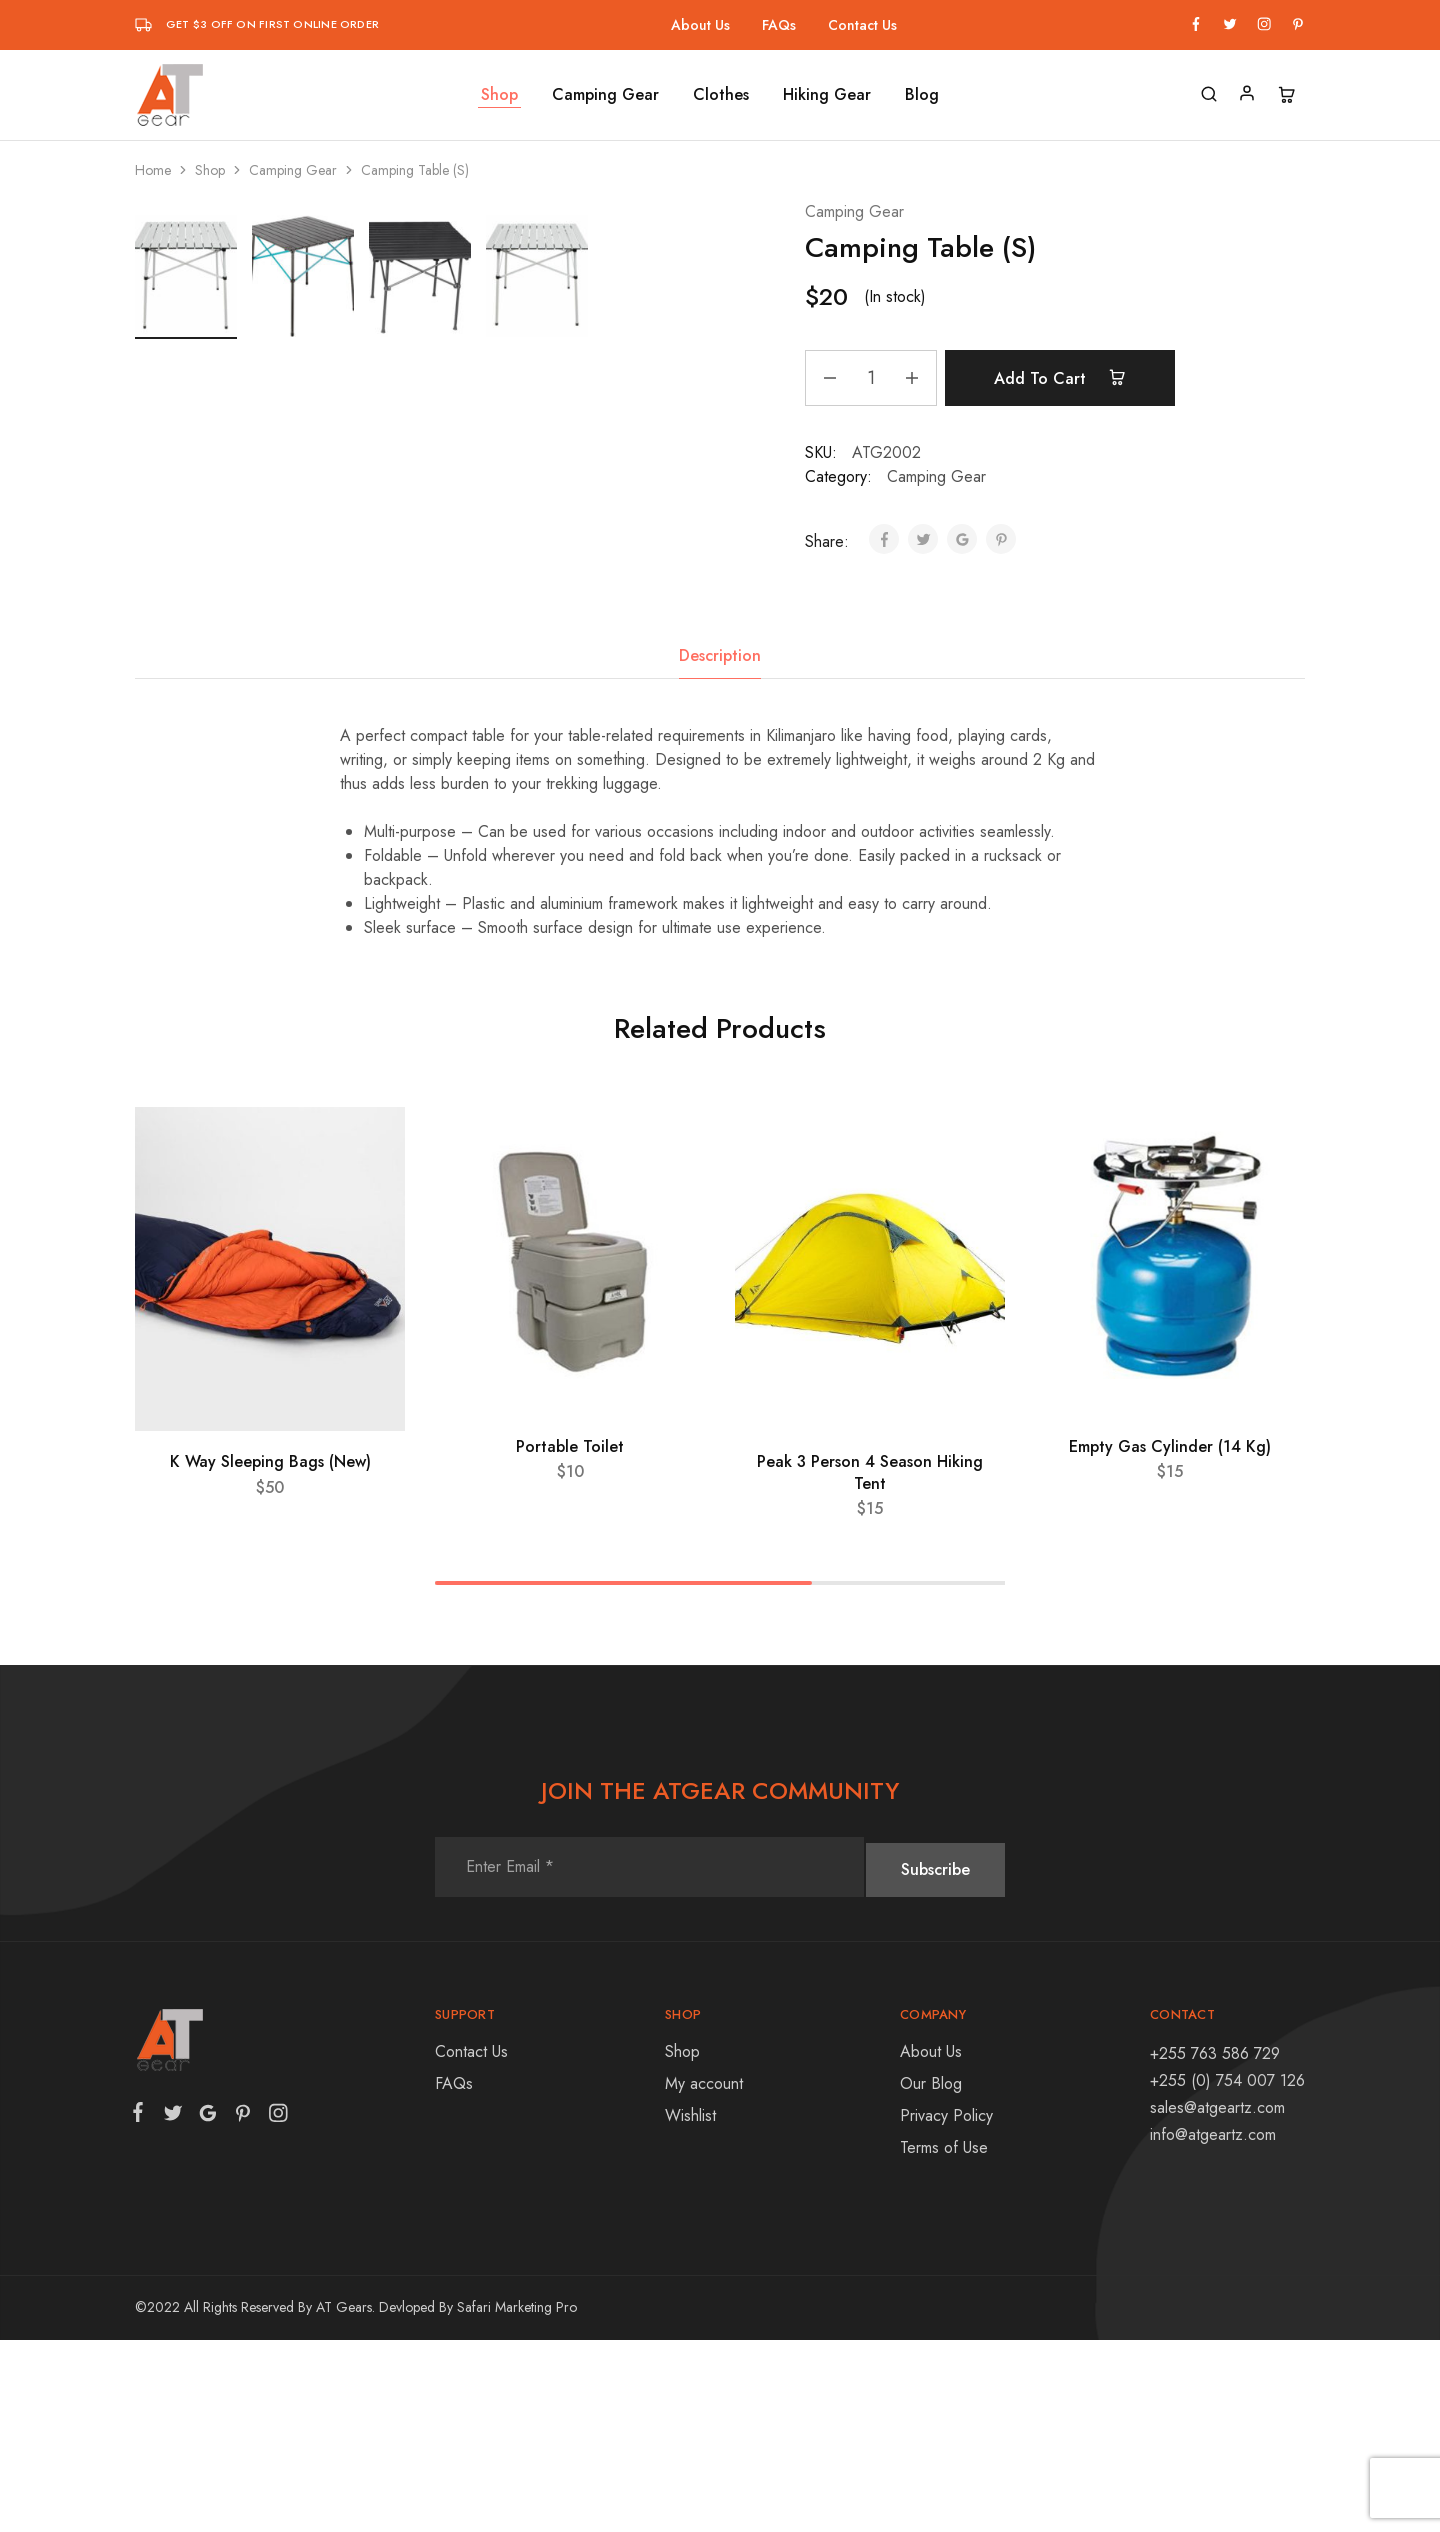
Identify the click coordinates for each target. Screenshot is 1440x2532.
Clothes (721, 95)
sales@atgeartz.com (1217, 2299)
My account (704, 2275)
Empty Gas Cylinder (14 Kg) (1170, 1638)
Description (720, 847)
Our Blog (931, 2275)
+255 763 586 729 (1215, 2245)
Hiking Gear (827, 95)
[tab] (720, 848)
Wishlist (690, 2307)
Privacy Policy (946, 2307)
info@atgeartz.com (1213, 2327)
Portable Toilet (570, 1638)
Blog (922, 95)
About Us (700, 25)
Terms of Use (944, 2339)
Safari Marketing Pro (517, 2499)
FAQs (779, 25)
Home (153, 170)
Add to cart (1072, 378)
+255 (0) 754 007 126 (1227, 2272)
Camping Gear (605, 95)
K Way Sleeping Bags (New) (270, 1654)
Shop (499, 95)
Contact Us (862, 25)
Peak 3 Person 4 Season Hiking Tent (870, 1665)
